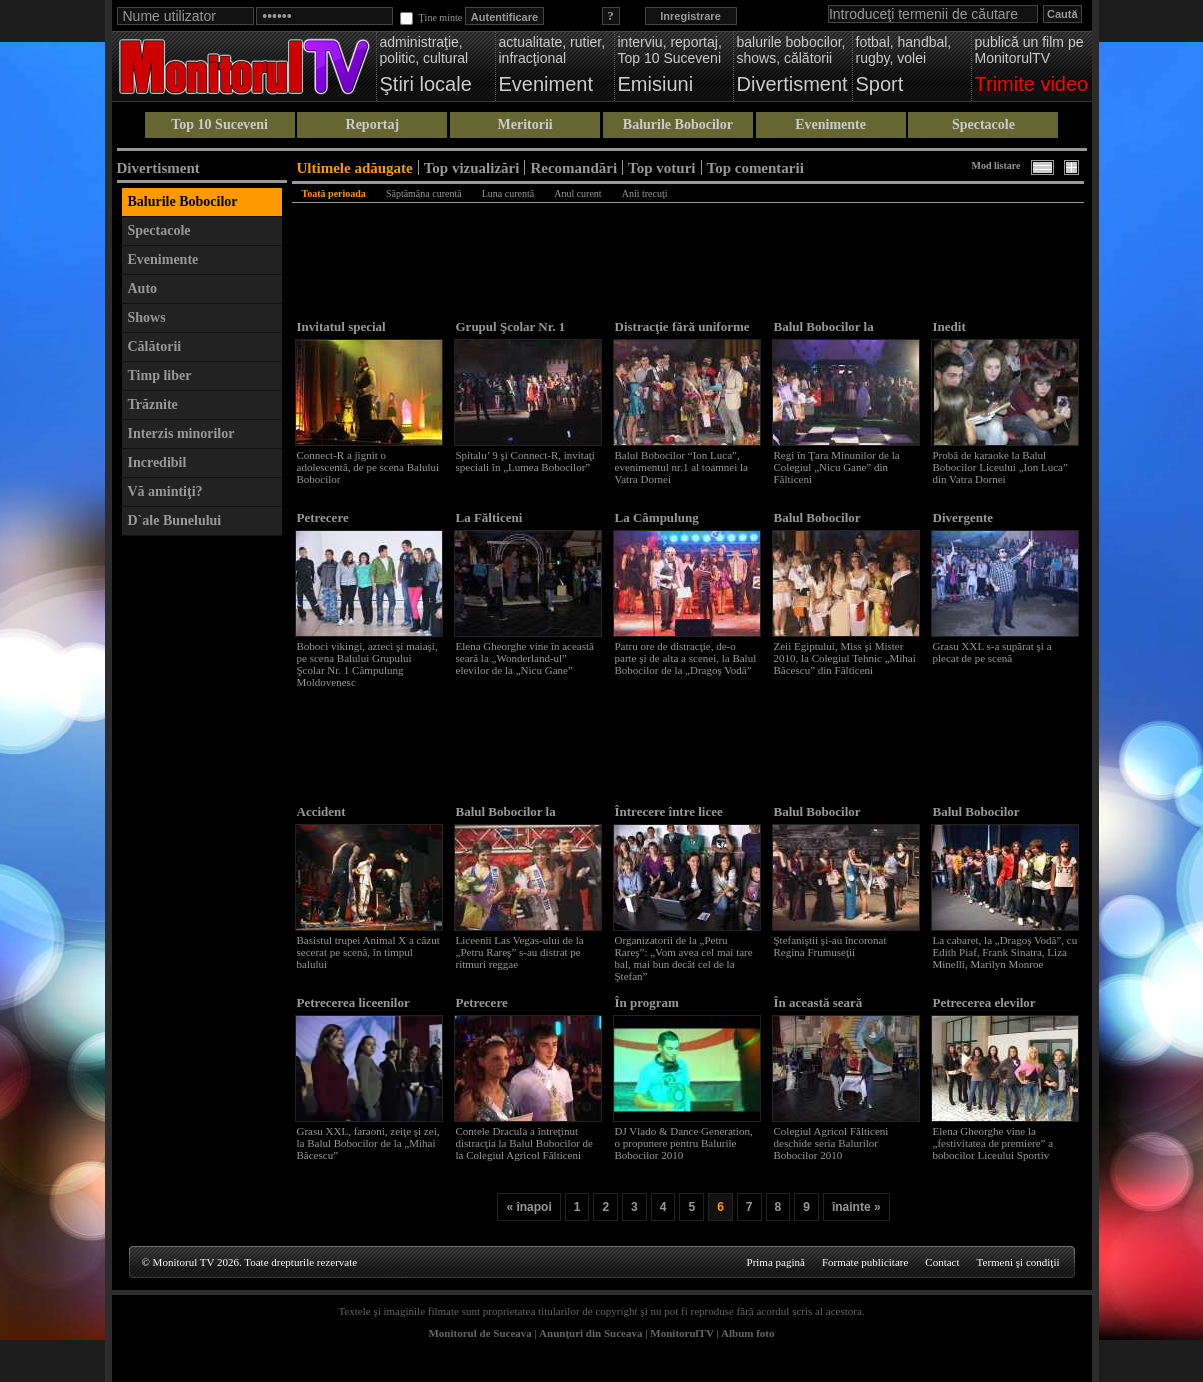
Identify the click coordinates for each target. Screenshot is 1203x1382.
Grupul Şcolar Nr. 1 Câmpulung (511, 334)
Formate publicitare (865, 1262)
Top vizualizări (472, 167)
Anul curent (578, 193)
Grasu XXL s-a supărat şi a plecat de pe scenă (992, 652)
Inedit (949, 326)
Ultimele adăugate (355, 167)
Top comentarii (755, 167)
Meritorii (525, 124)
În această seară (818, 1002)
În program (647, 1002)
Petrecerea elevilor (984, 1002)
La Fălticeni (489, 517)
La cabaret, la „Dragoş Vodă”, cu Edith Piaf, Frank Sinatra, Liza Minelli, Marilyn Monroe (1005, 952)
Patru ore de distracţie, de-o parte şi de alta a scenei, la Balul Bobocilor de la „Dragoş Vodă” (686, 658)
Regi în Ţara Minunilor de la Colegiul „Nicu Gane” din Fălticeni (837, 467)
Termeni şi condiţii (1018, 1262)
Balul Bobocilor (817, 517)
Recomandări (573, 167)
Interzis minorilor (181, 433)
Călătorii (155, 346)
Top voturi (661, 167)
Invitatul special (341, 326)
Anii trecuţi (645, 193)
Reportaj (373, 124)
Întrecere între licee (669, 811)
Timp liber (160, 375)
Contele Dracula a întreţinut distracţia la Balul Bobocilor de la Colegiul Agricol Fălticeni (524, 1143)
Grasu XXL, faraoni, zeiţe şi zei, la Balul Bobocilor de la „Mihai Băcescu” (368, 1143)
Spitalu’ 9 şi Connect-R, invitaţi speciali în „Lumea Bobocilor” (525, 461)
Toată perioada (334, 193)
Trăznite (153, 404)
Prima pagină (776, 1262)
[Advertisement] (202, 846)
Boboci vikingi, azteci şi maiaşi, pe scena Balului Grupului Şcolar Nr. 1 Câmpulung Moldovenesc (367, 664)
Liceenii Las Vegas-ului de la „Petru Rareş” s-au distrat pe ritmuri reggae (520, 952)
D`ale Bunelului (175, 520)
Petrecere (323, 517)
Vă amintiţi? (165, 491)
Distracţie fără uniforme (682, 326)
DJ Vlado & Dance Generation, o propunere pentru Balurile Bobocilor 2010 (684, 1143)
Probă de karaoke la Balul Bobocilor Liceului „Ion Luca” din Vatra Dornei (1000, 467)
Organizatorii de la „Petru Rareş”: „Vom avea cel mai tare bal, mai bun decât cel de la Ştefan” (684, 958)
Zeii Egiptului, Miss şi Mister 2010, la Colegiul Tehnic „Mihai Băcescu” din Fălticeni (845, 658)
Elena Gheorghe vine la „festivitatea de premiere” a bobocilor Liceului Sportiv (993, 1143)
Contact (942, 1262)
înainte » (856, 1207)
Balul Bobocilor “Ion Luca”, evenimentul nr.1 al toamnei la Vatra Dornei (682, 467)
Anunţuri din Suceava (590, 1333)
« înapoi (528, 1207)
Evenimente (830, 124)
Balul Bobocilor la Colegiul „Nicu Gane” (834, 334)
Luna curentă (508, 193)
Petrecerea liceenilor (353, 1002)
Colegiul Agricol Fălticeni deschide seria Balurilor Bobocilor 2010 (831, 1143)
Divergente (963, 517)
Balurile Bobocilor (678, 124)
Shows (147, 317)
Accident (321, 811)
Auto (143, 288)
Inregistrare (690, 16)
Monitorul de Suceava (479, 1333)
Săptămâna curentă (424, 193)
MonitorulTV (681, 1333)
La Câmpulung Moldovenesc (657, 525)
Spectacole (983, 124)
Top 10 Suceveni (219, 124)
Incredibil (157, 462)
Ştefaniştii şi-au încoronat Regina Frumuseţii (830, 946)
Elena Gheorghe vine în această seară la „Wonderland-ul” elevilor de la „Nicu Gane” (525, 658)
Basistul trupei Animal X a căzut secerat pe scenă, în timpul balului (368, 952)
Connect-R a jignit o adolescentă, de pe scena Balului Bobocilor (368, 467)
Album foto (747, 1333)
